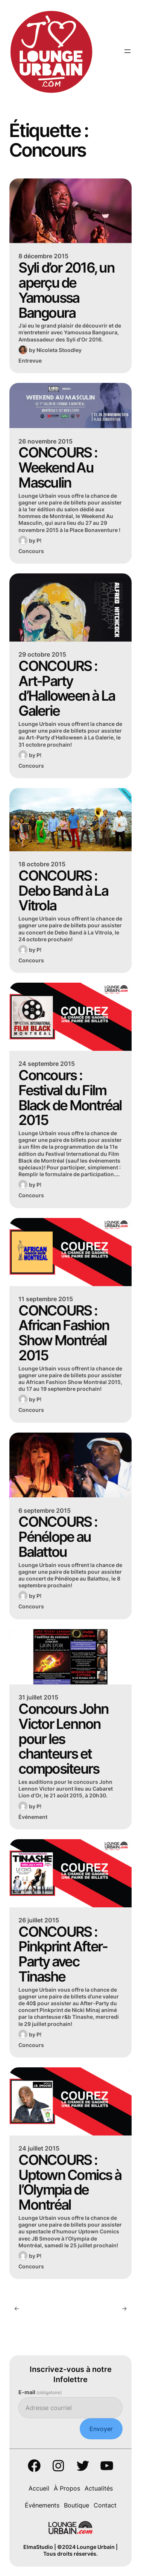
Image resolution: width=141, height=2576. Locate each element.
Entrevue (30, 360)
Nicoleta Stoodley (59, 350)
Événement (32, 1817)
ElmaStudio (38, 2547)
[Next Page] (124, 2308)
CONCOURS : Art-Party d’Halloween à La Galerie (66, 688)
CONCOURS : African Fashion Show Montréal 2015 (63, 1333)
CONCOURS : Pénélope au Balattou (57, 1536)
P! (38, 540)
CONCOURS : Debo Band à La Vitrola (63, 890)
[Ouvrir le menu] (127, 51)
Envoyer (101, 2429)
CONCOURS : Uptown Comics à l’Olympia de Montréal (69, 2182)
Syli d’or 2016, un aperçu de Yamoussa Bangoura (66, 290)
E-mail (40, 2392)
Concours (31, 551)
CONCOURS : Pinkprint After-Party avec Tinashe (62, 1954)
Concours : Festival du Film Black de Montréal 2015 (69, 1098)
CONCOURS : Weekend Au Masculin (57, 467)
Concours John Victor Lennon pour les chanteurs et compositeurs (63, 1738)
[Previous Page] (16, 2308)
